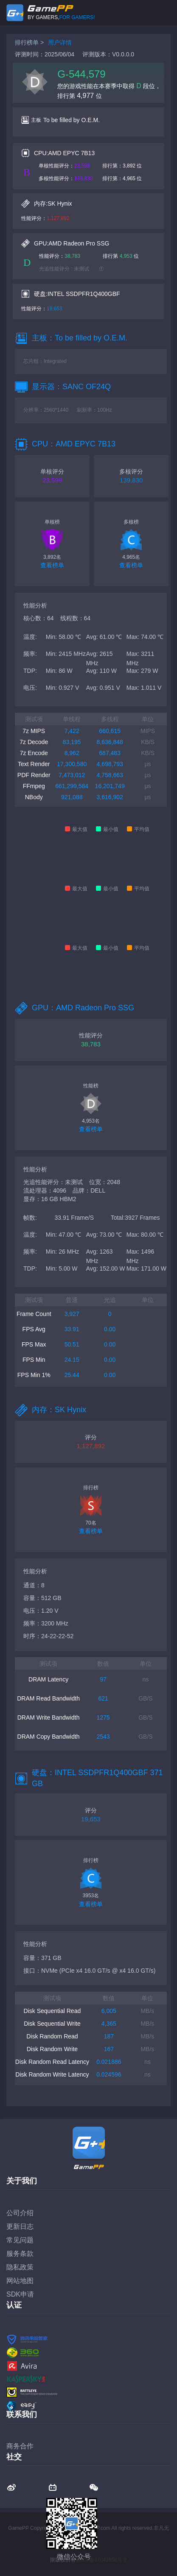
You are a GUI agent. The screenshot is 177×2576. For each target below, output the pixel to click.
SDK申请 (20, 2294)
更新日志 (20, 2226)
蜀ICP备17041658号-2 (101, 2560)
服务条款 (20, 2253)
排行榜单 (27, 42)
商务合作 (20, 2446)
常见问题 (20, 2240)
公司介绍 (20, 2212)
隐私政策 (20, 2267)
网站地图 (20, 2280)
